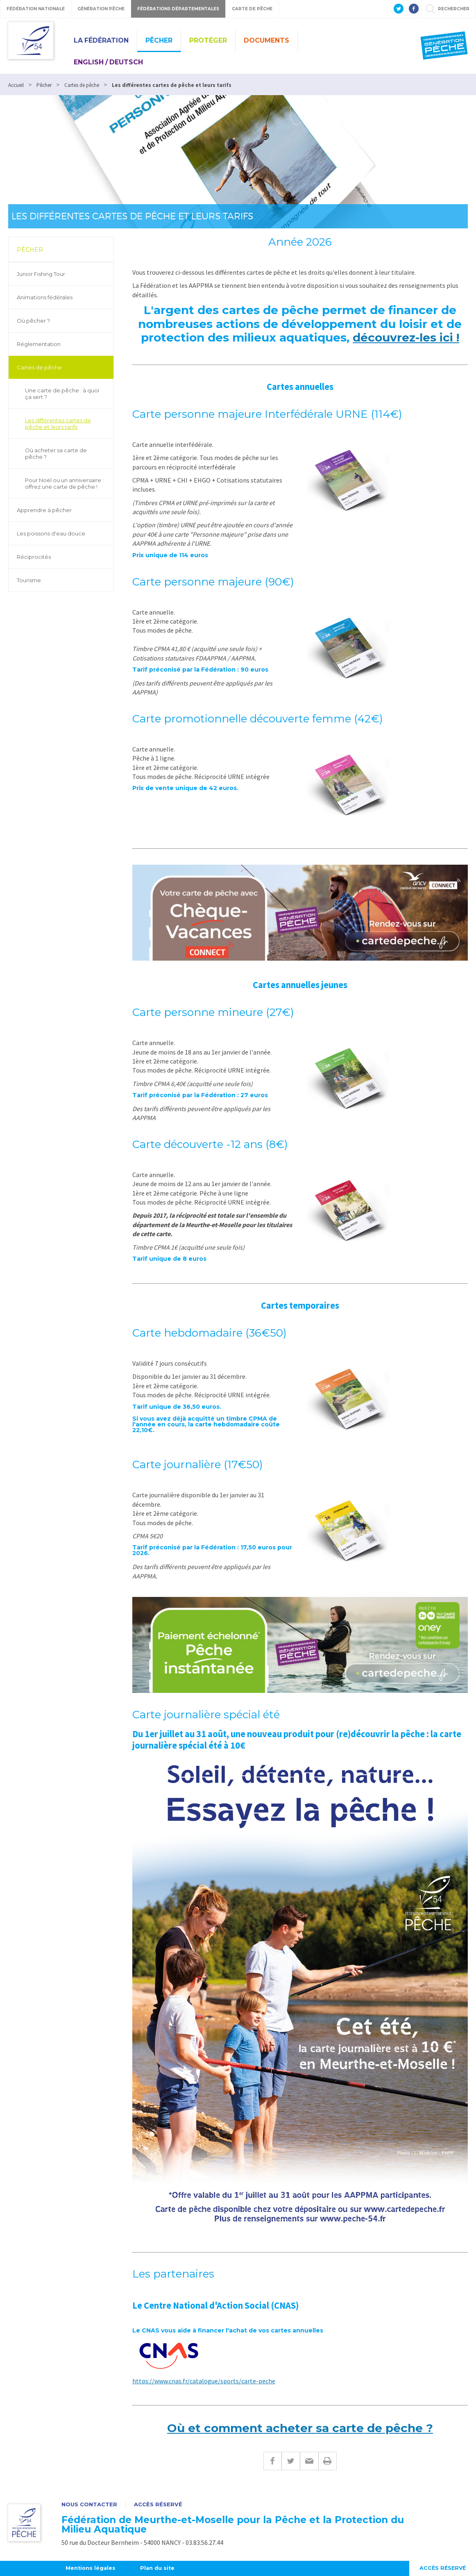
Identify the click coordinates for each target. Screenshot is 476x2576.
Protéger (208, 40)
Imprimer (327, 2461)
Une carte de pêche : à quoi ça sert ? (62, 393)
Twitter (290, 2461)
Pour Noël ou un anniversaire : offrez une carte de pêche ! (64, 483)
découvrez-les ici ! (406, 337)
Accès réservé (158, 2504)
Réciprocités (34, 556)
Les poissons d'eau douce (51, 533)
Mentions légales (91, 2568)
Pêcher (158, 40)
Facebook (272, 2461)
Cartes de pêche (39, 367)
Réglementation (39, 344)
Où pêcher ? (33, 320)
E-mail (309, 2461)
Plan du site (159, 2568)
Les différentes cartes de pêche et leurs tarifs (58, 423)
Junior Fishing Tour (41, 274)
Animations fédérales (45, 297)
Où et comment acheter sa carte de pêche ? (300, 2428)
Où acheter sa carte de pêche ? (56, 453)
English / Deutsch (108, 62)
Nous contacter (89, 2504)
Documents (266, 40)
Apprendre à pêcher (44, 510)
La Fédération (101, 40)
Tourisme (29, 580)
